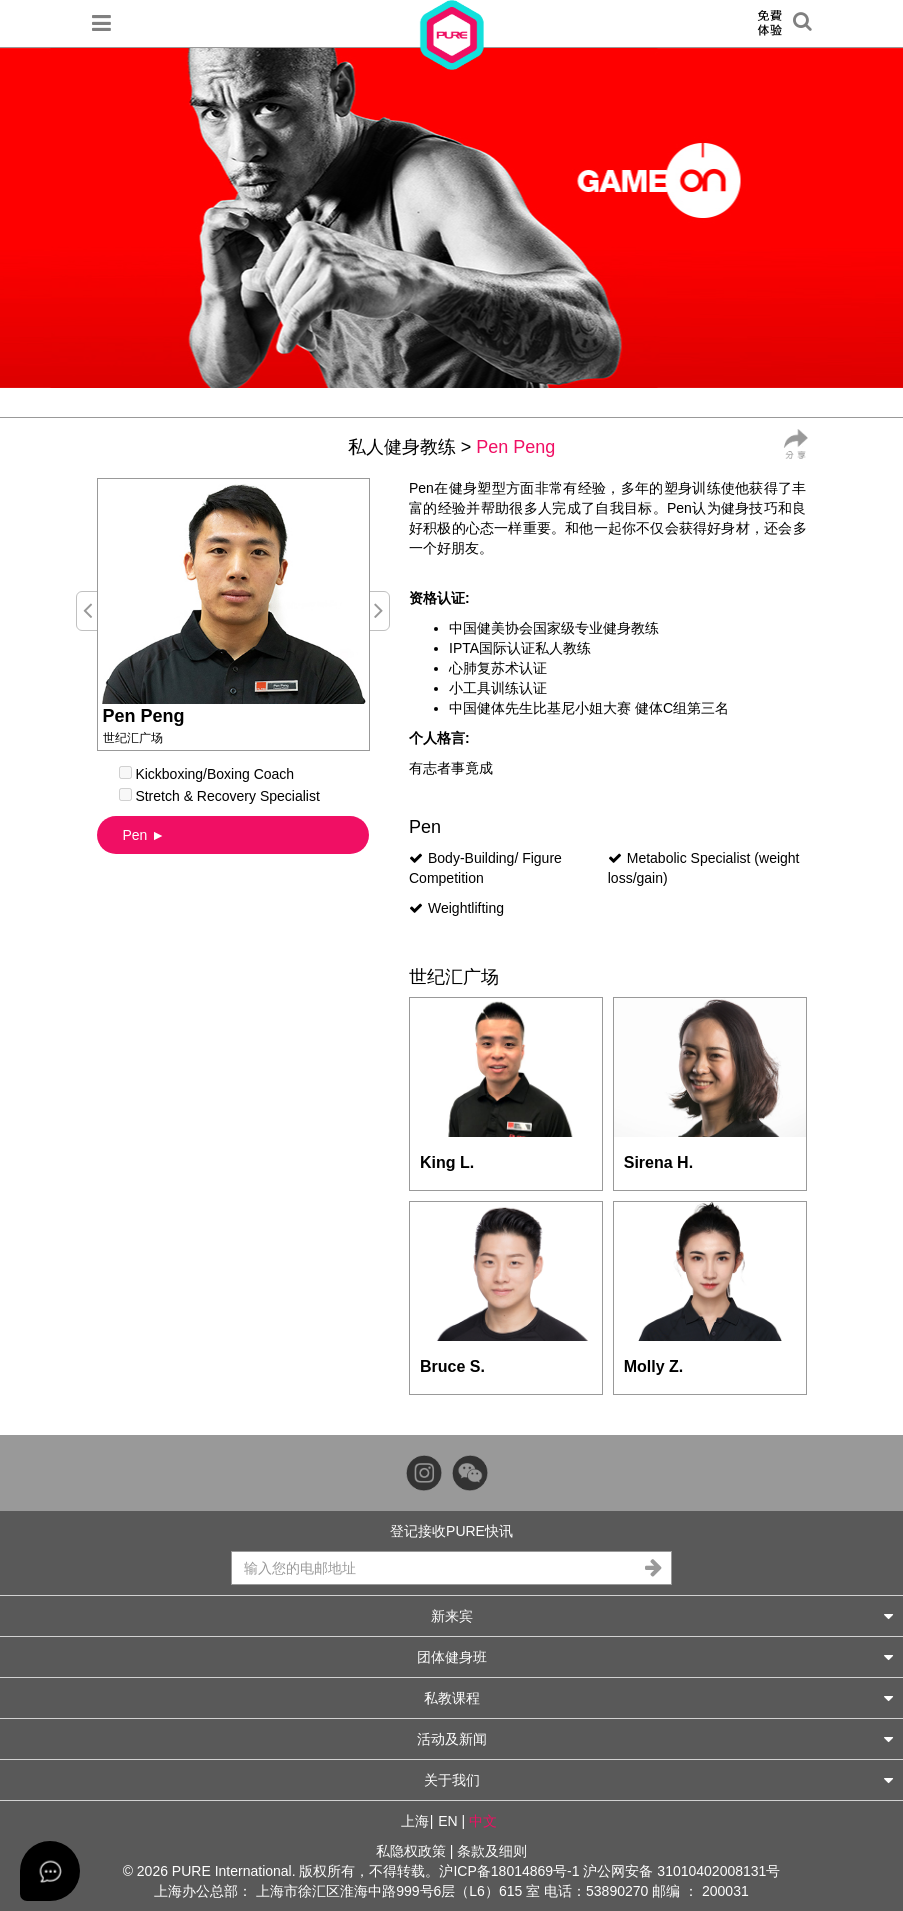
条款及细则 (492, 1851)
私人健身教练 (402, 447)
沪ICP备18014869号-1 (509, 1871)
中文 (483, 1821)
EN (447, 1821)
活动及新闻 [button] (655, 1738)
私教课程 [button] (659, 1697)
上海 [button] (415, 1821)
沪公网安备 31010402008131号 (681, 1871)
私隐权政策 (411, 1851)
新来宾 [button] (662, 1615)
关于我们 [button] (659, 1779)
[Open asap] (50, 1871)
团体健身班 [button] (655, 1656)
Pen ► (144, 835)
